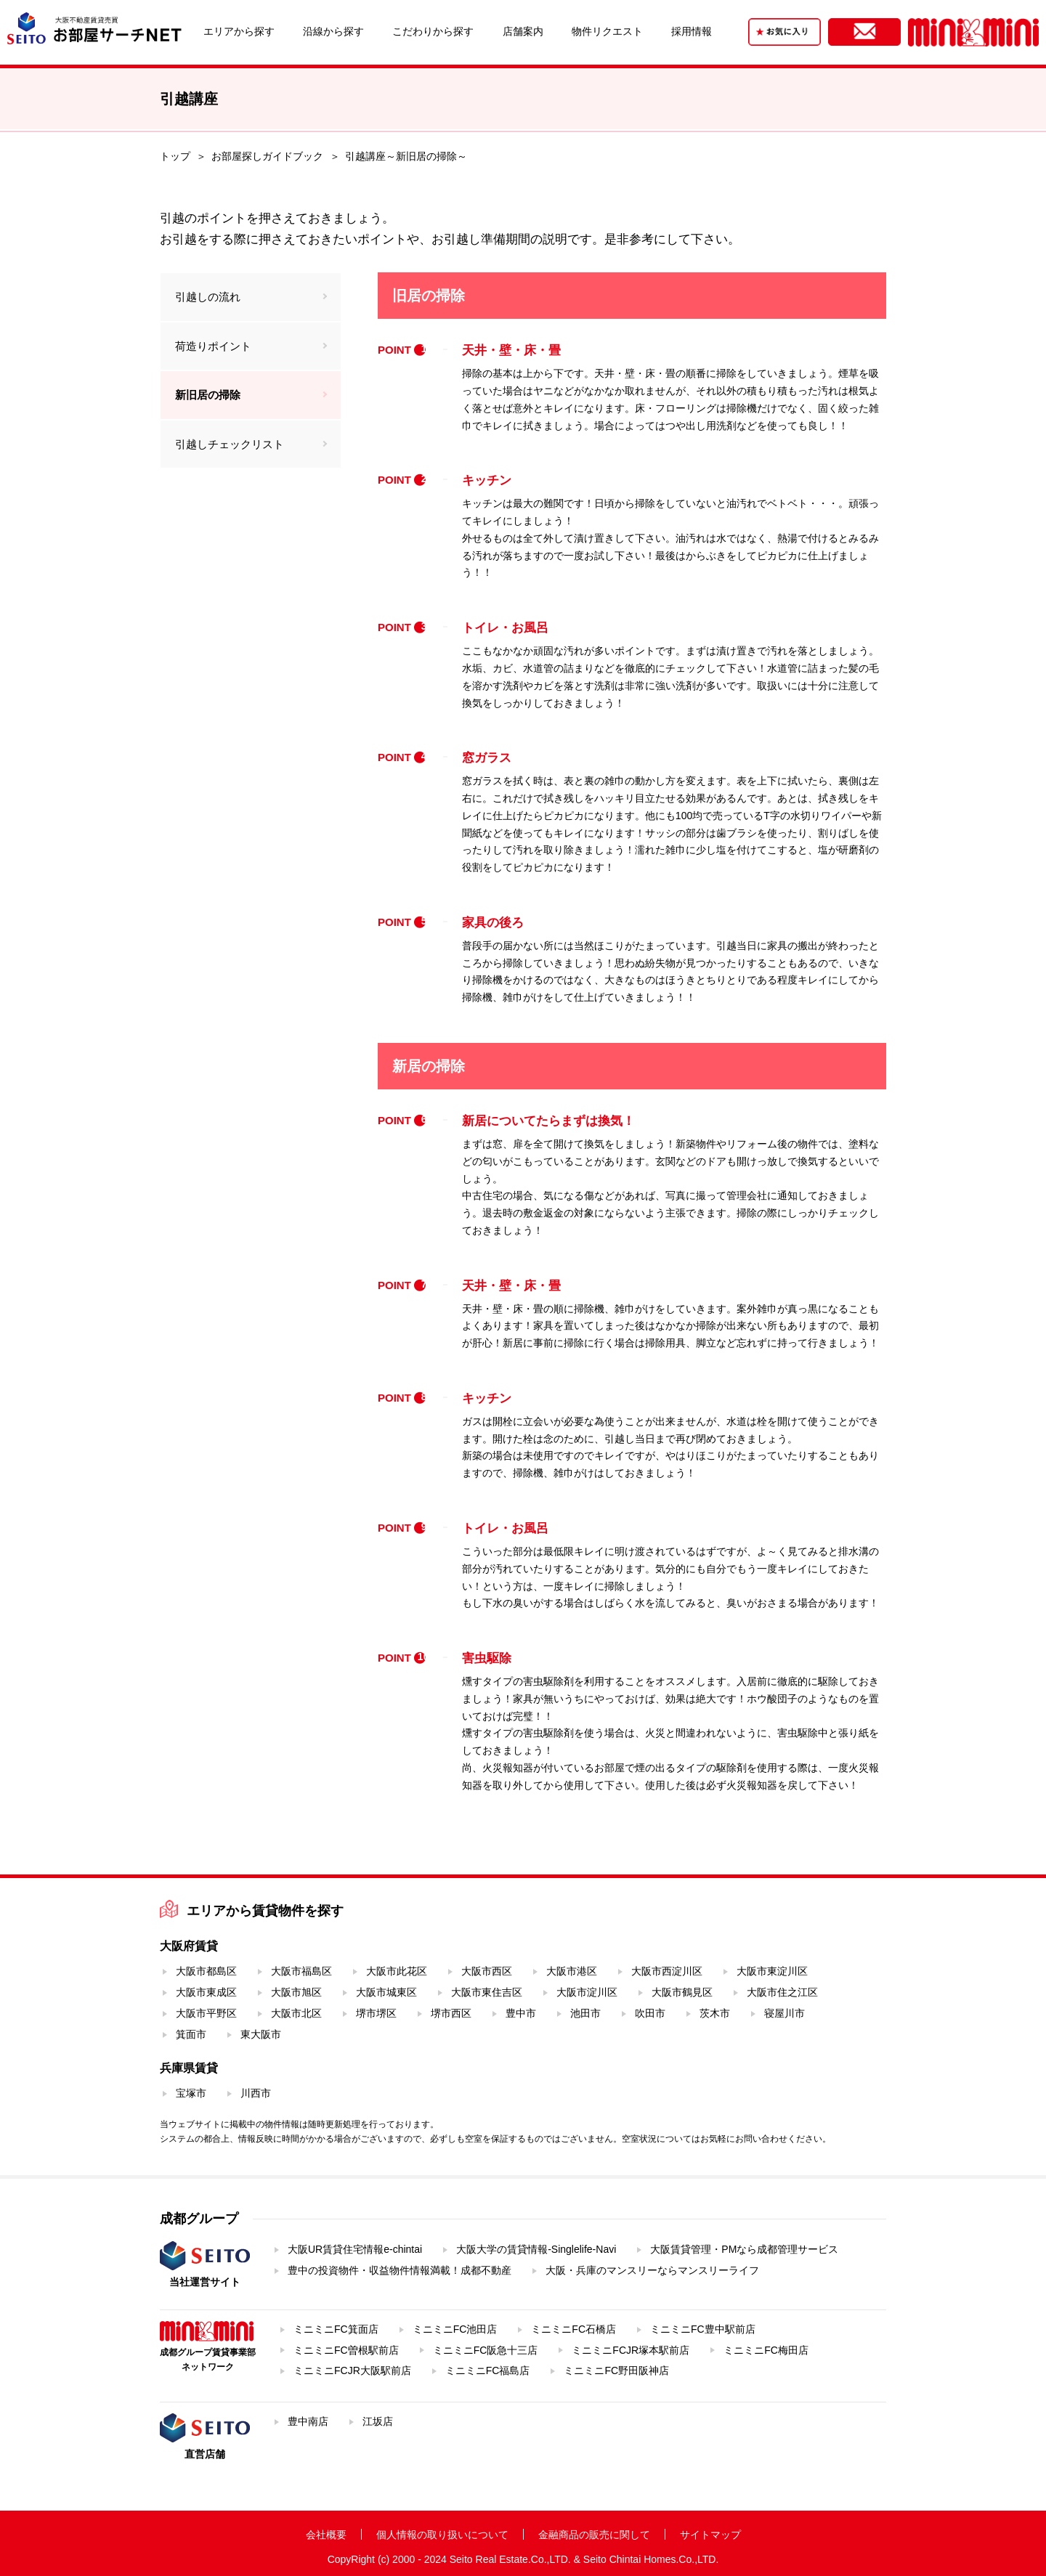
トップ (175, 156)
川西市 (255, 2093)
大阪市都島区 (206, 1971)
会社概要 (326, 2534)
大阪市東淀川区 (772, 1971)
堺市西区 (451, 2013)
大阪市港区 (571, 1971)
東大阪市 (260, 2034)
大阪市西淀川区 (666, 1971)
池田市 (585, 2013)
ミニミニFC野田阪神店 (616, 2370)
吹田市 (650, 2013)
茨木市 (715, 2013)
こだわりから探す (433, 31)
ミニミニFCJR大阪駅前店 (352, 2370)
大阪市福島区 (301, 1971)
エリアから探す (239, 31)
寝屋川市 (784, 2013)
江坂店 (377, 2421)
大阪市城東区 (386, 1992)
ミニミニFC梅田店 (765, 2350)
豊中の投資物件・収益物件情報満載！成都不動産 (399, 2270)
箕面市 (191, 2034)
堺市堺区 (376, 2013)
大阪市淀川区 (586, 1992)
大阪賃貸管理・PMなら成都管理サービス (744, 2249)
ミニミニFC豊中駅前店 (702, 2329)
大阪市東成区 (206, 1992)
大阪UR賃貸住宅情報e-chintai (355, 2249)
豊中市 (521, 2013)
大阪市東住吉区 (486, 1992)
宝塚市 (191, 2093)
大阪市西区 (486, 1971)
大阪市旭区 (296, 1992)
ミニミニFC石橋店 (573, 2329)
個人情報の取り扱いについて (442, 2534)
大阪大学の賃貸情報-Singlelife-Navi (536, 2249)
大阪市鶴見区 (682, 1992)
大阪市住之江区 (782, 1992)
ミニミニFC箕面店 (335, 2329)
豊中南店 (308, 2421)
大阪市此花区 (396, 1971)
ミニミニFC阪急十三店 (485, 2350)
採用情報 (691, 31)
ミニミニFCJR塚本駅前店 (630, 2350)
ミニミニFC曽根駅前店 (346, 2350)
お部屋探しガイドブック (267, 156)
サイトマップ (710, 2534)
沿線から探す (333, 31)
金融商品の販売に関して (594, 2534)
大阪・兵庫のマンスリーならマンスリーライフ (652, 2270)
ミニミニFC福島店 (487, 2370)
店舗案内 (523, 31)
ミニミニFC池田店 (455, 2329)
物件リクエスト (607, 31)
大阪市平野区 (206, 2013)
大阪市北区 (296, 2013)
